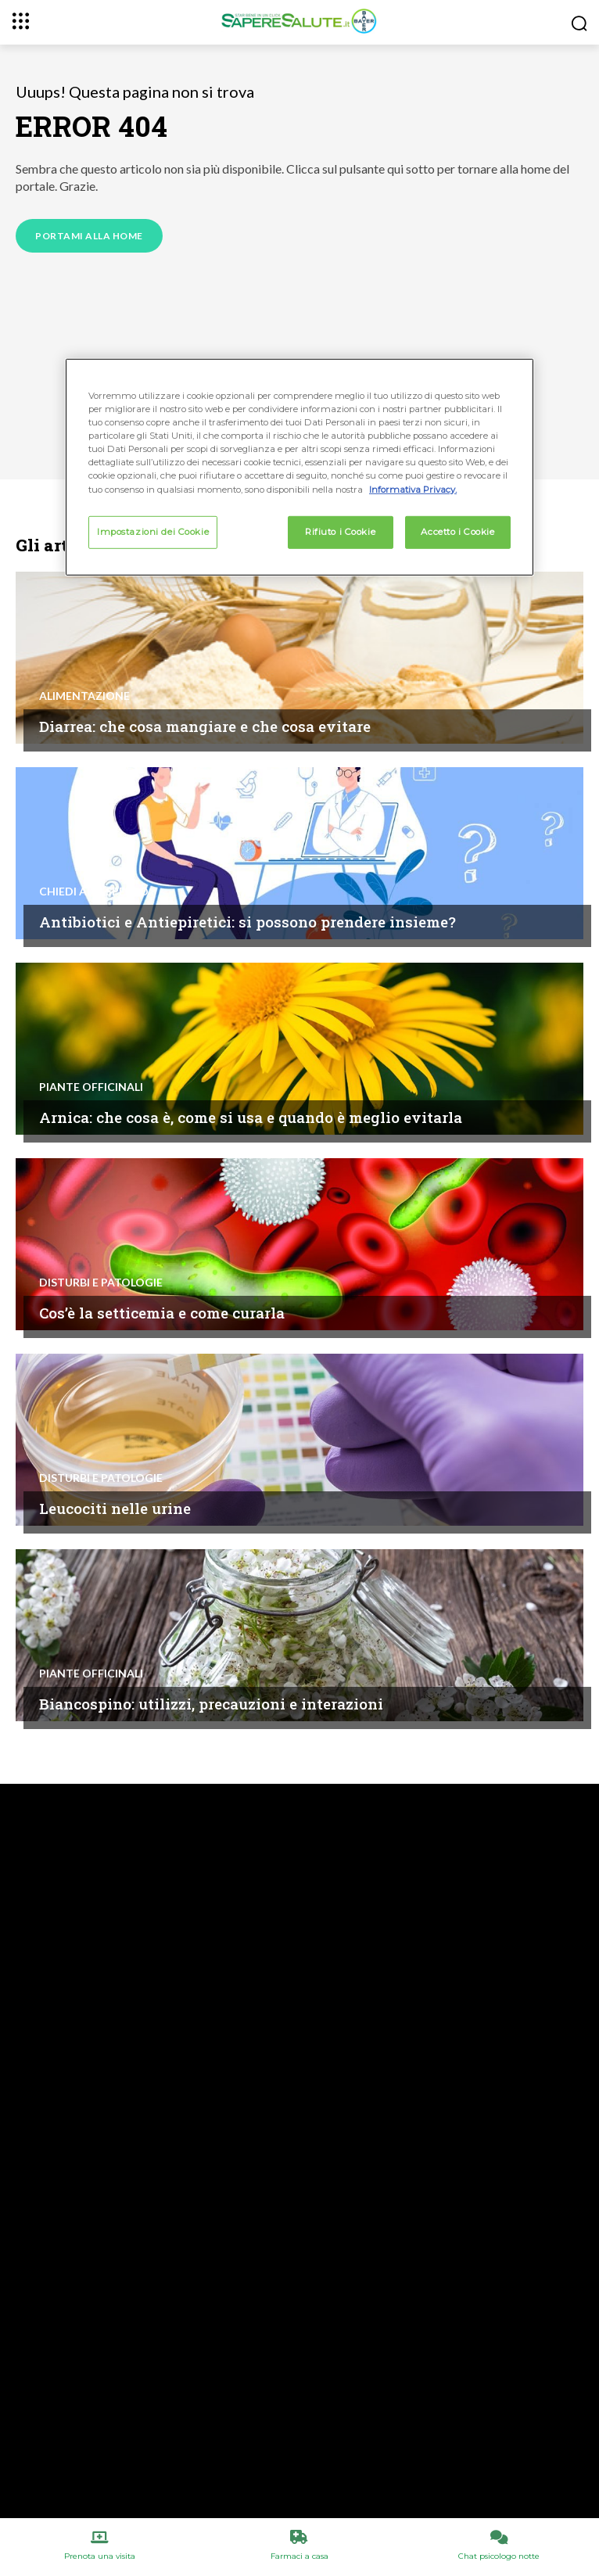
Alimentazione (84, 696)
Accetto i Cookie (457, 531)
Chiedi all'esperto (94, 891)
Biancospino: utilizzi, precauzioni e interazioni (211, 1703)
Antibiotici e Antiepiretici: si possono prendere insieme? (247, 921)
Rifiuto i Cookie (340, 531)
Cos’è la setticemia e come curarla (162, 1312)
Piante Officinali (91, 1087)
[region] (299, 467)
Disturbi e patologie (101, 1282)
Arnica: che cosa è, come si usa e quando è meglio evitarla (250, 1117)
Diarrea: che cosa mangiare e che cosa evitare (205, 726)
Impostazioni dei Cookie (153, 531)
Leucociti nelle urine (115, 1508)
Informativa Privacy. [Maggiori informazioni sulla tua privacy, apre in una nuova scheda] (413, 488)
